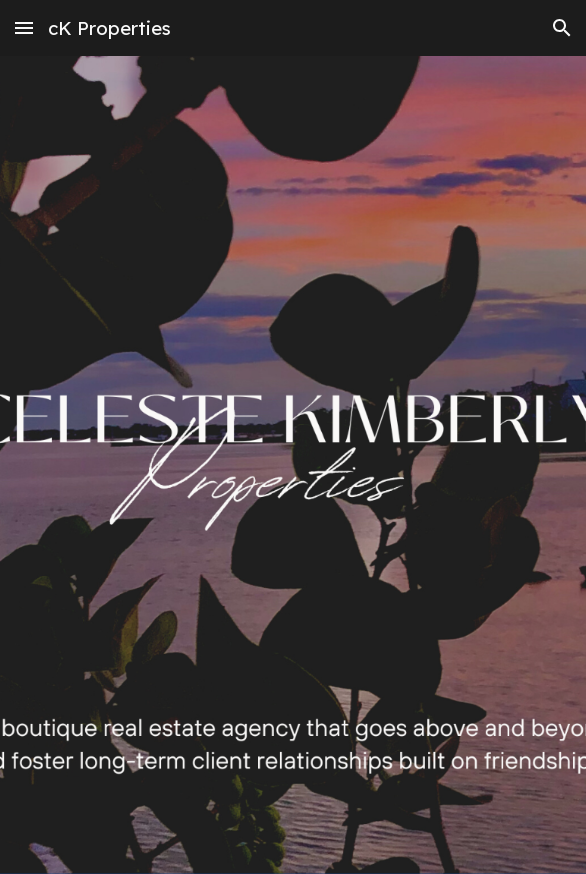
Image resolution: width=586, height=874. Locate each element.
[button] (24, 27)
